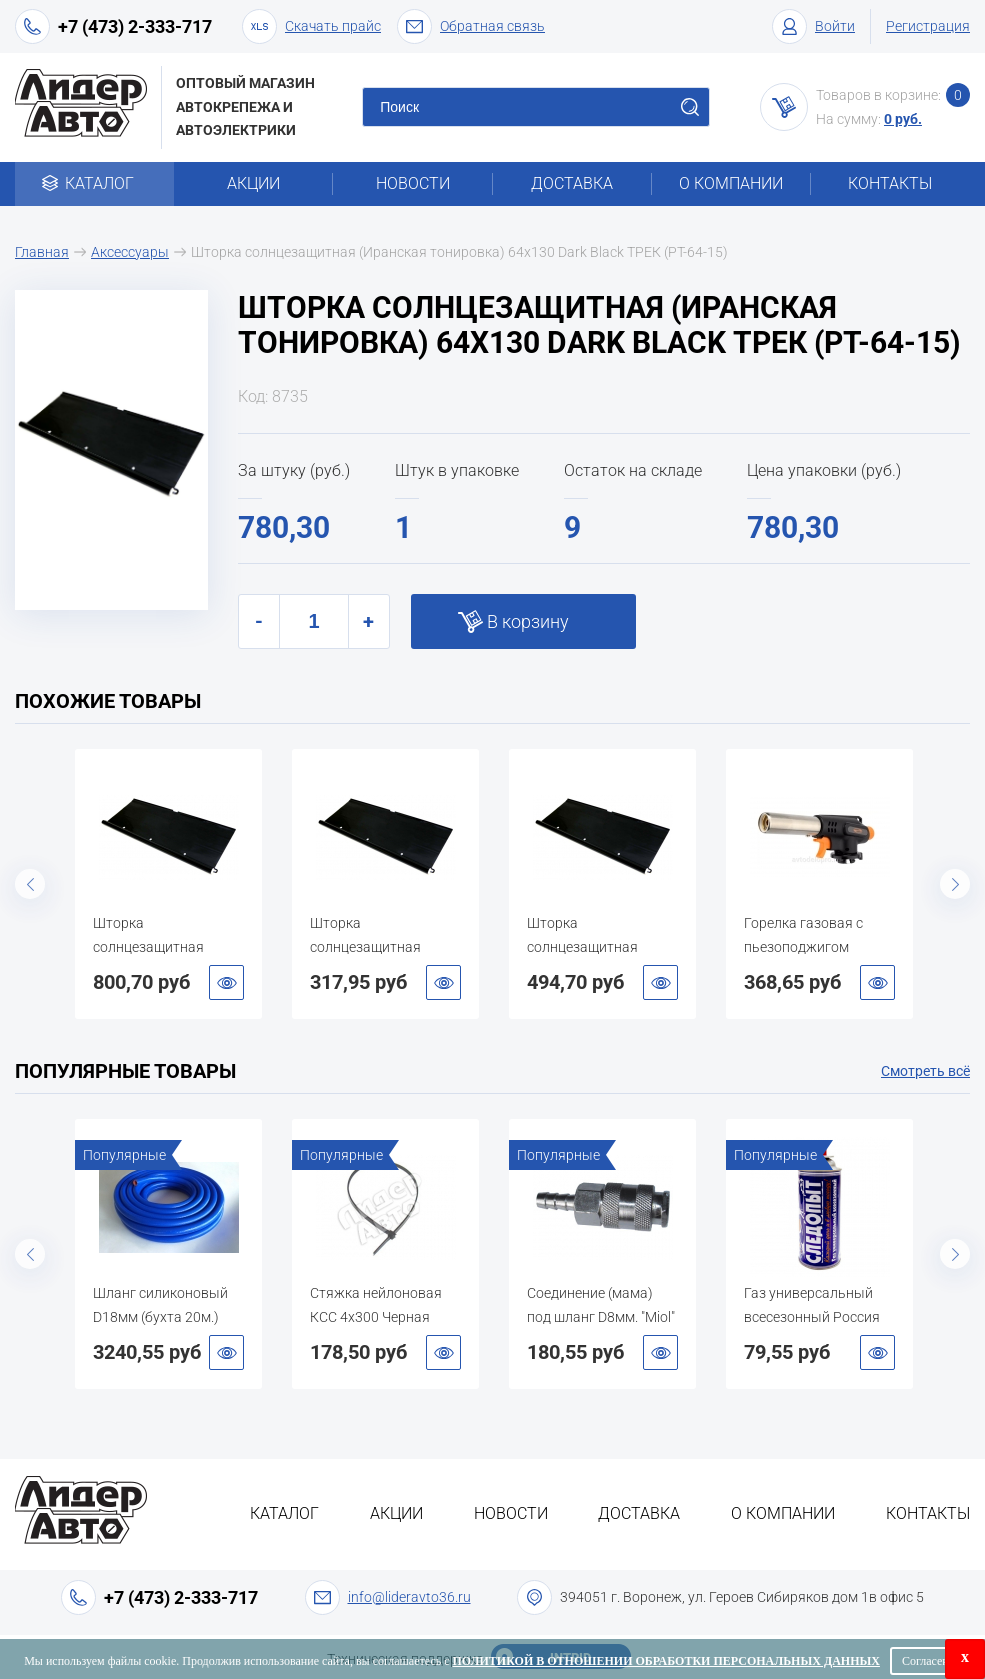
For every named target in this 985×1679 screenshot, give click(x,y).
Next (955, 884)
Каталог (94, 183)
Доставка (572, 183)
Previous (30, 884)
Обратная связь (471, 26)
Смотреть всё (925, 1071)
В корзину (528, 621)
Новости (413, 183)
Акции (253, 183)
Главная (42, 252)
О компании (731, 183)
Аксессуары (130, 252)
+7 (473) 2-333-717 (135, 26)
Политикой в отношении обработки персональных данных (666, 1661)
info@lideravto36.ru (409, 1597)
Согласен (925, 1661)
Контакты (890, 183)
